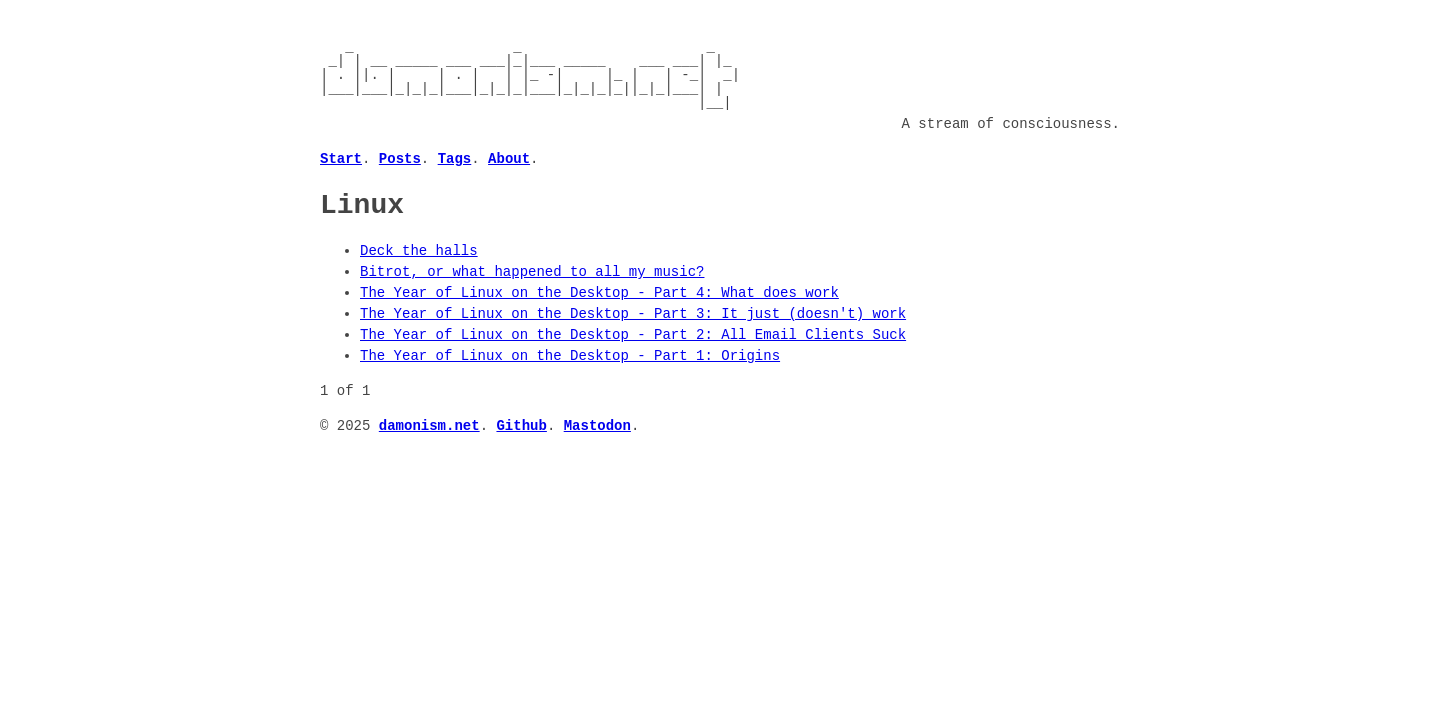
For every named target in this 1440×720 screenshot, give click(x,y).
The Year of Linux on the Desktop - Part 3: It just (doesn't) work (633, 313)
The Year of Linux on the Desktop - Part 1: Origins (570, 355)
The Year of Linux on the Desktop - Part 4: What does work (599, 292)
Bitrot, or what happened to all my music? (532, 271)
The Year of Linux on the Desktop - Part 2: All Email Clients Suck (633, 334)
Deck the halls (419, 250)
